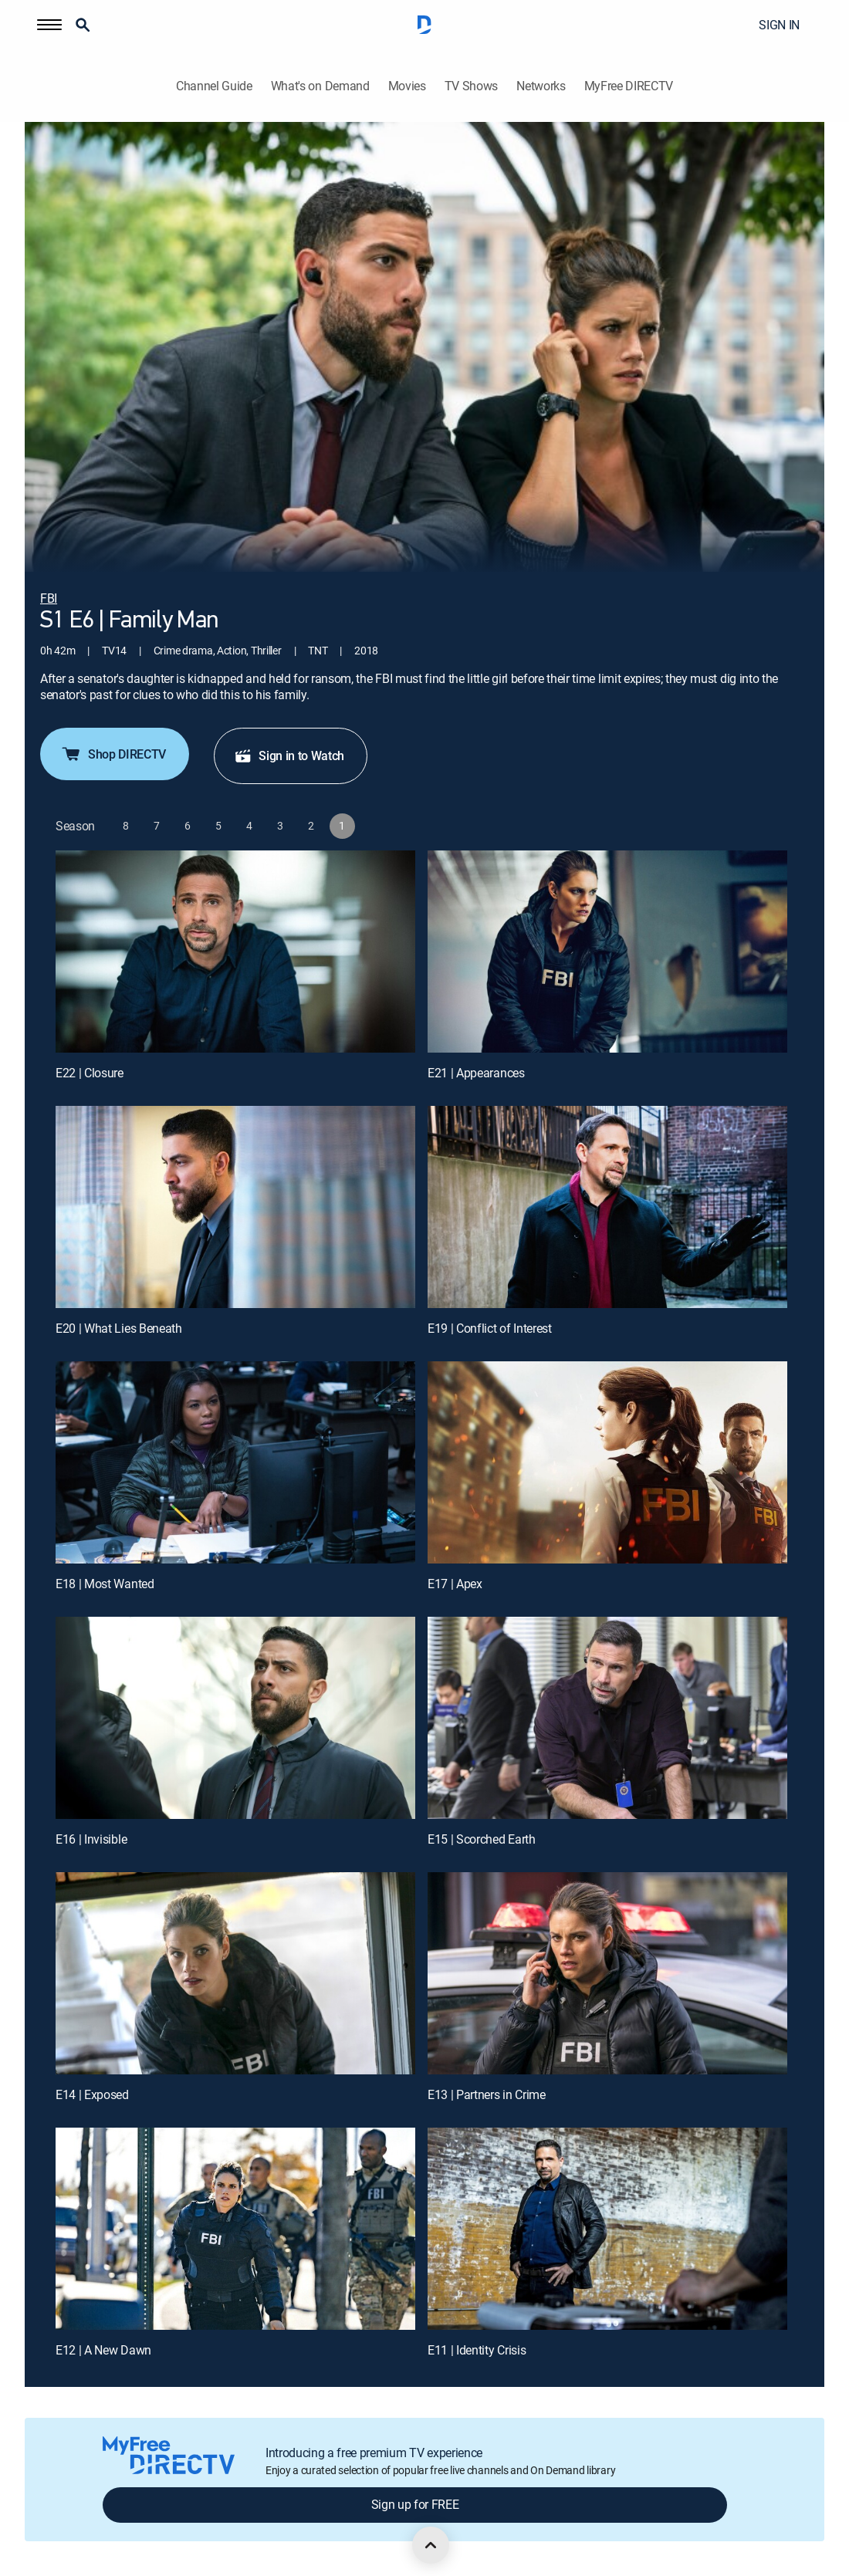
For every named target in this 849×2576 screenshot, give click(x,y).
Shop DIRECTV (113, 754)
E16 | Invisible (91, 1839)
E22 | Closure (89, 1072)
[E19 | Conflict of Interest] (607, 1207)
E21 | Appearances (476, 1072)
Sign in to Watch (289, 755)
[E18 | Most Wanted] (235, 1462)
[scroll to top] (430, 2545)
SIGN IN (779, 24)
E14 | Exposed (92, 2094)
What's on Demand (320, 86)
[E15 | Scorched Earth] (607, 1718)
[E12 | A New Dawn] (235, 2229)
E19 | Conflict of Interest (490, 1328)
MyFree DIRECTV (629, 86)
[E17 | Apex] (607, 1462)
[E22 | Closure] (235, 951)
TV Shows (471, 86)
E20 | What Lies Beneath (119, 1328)
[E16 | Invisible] (235, 1718)
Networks (540, 86)
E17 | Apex (455, 1583)
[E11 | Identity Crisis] (607, 2229)
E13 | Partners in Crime (487, 2094)
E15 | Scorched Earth (482, 1839)
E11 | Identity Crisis (477, 2349)
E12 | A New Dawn (103, 2349)
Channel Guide (214, 86)
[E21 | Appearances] (607, 951)
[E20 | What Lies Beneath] (235, 1207)
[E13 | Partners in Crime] (607, 1973)
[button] (49, 24)
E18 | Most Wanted (105, 1583)
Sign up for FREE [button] (415, 2504)
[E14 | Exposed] (235, 1973)
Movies (407, 86)
